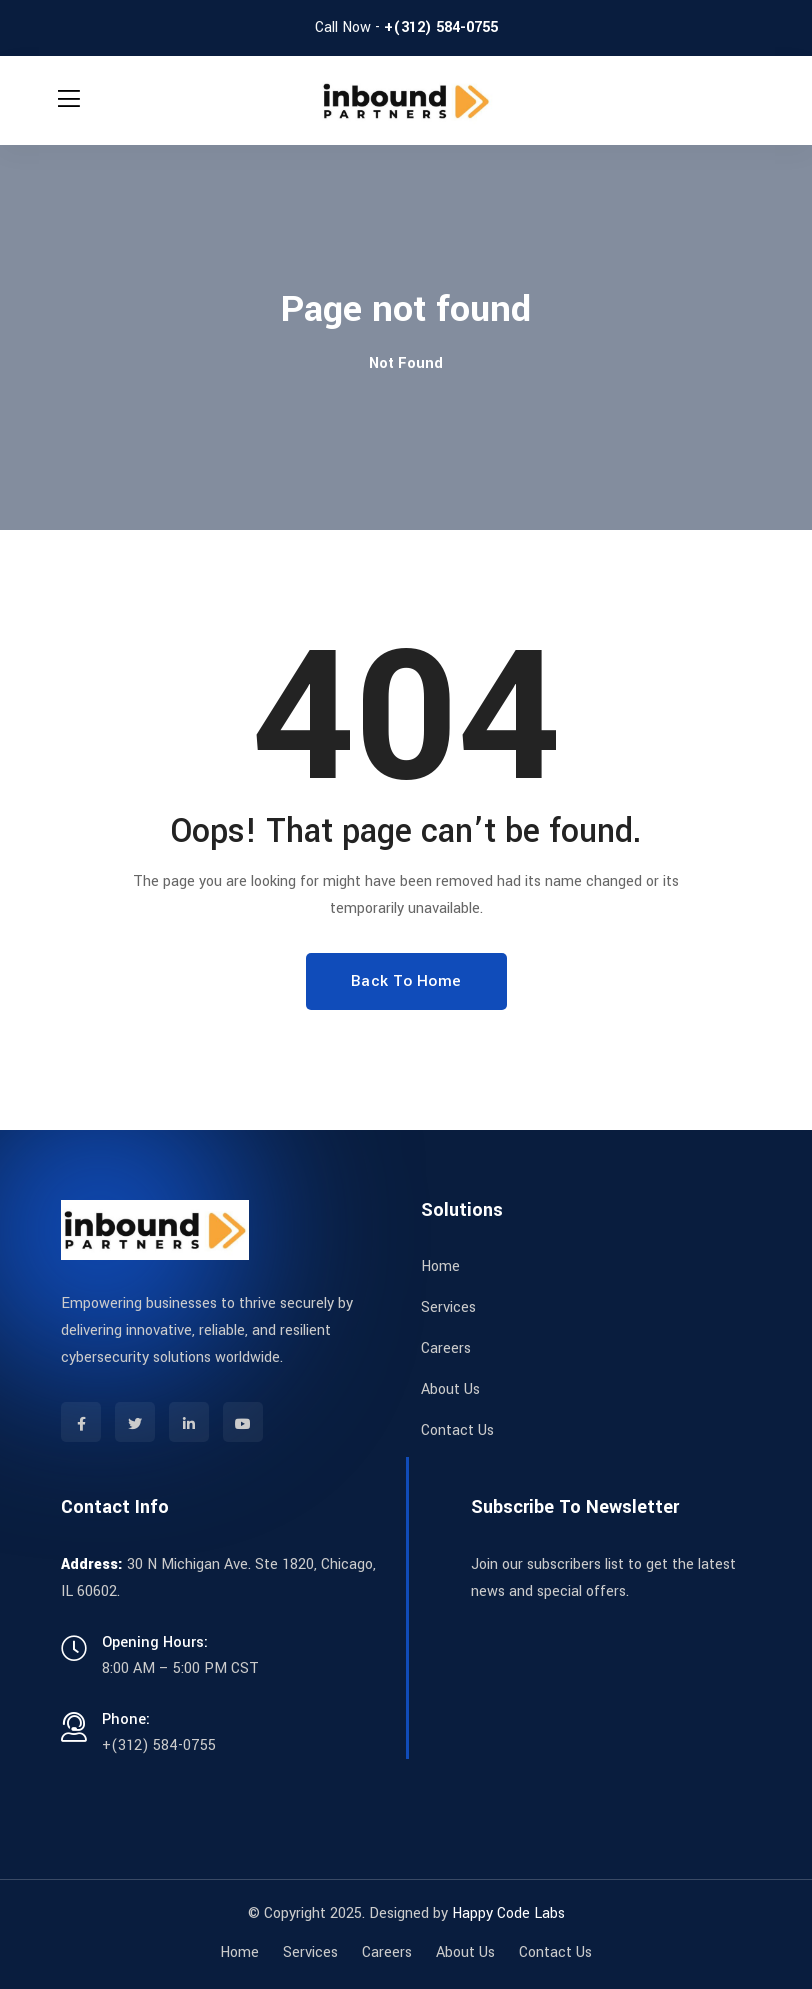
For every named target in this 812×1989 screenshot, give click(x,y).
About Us (450, 1389)
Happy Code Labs (508, 1913)
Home (440, 1266)
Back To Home (406, 981)
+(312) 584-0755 (441, 27)
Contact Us (457, 1430)
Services (448, 1307)
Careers (446, 1348)
